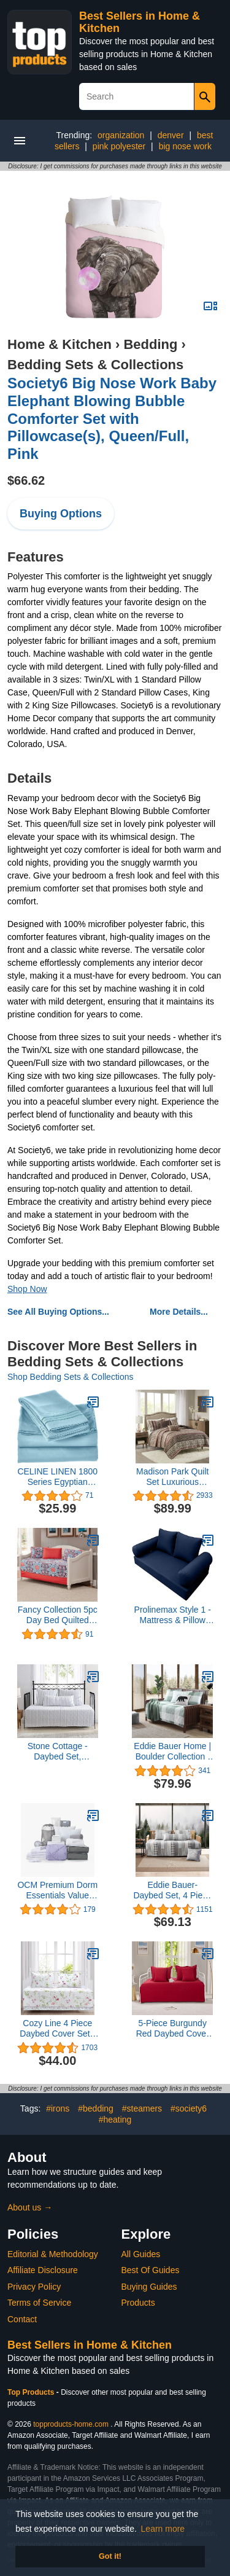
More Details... (179, 1312)
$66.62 (26, 480)
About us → (29, 2207)
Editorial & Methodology (52, 2254)
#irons (57, 2108)
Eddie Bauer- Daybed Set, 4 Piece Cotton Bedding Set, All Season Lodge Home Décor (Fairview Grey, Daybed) (172, 1890)
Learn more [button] (163, 2529)
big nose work (185, 146)
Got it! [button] (110, 2556)
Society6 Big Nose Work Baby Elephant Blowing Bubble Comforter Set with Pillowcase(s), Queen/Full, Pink (112, 418)
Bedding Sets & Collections (95, 364)
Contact (22, 2319)
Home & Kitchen (59, 344)
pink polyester (119, 146)
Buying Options (61, 513)
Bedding (150, 344)
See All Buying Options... (58, 1312)
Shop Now (27, 1289)
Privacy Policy (34, 2287)
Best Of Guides (150, 2270)
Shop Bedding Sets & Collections (70, 1377)
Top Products (31, 2392)
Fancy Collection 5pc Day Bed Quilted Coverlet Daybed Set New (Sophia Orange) (58, 1615)
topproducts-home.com (71, 2424)
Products (138, 2303)
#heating (115, 2119)
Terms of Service (39, 2303)
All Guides (141, 2254)
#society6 (189, 2108)
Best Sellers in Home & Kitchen (89, 2345)
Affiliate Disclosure (42, 2270)
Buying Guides (149, 2287)
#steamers (142, 2108)
